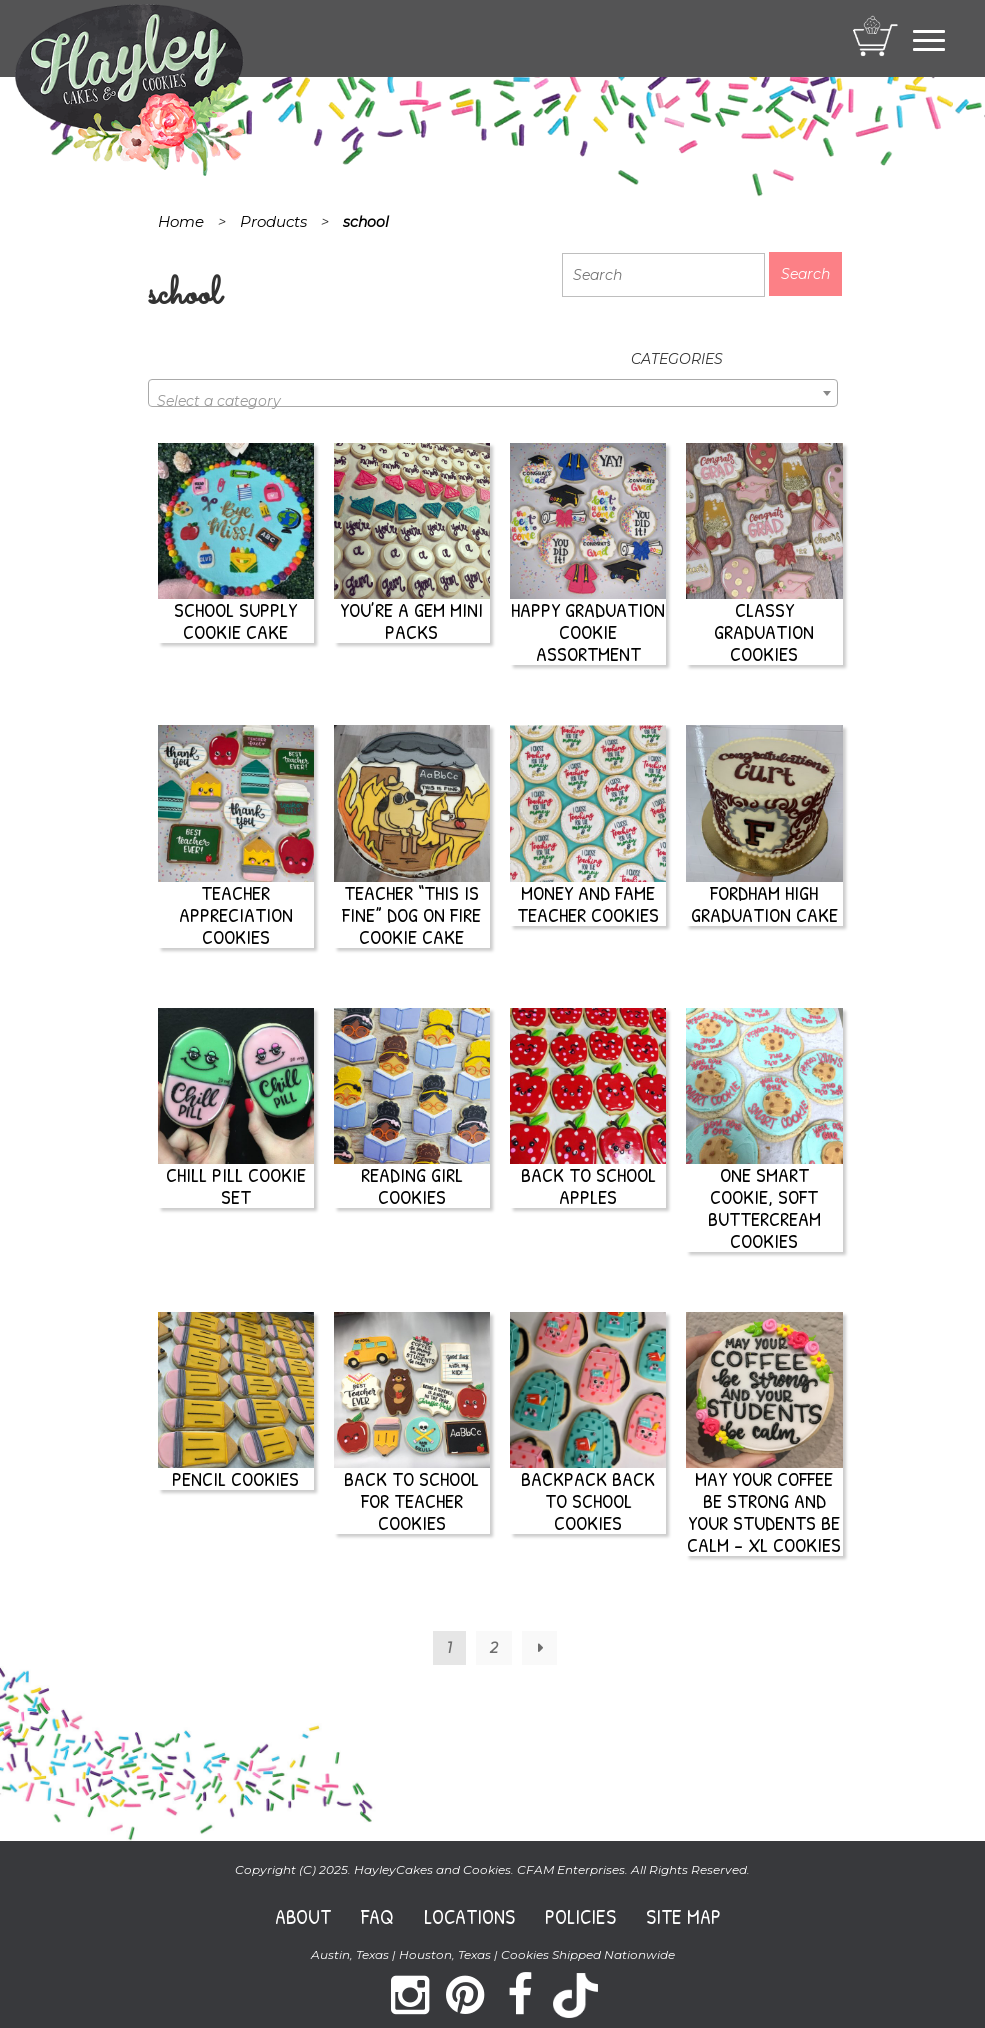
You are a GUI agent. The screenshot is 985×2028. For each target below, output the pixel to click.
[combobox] (493, 393)
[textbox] (493, 401)
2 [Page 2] (494, 1648)
